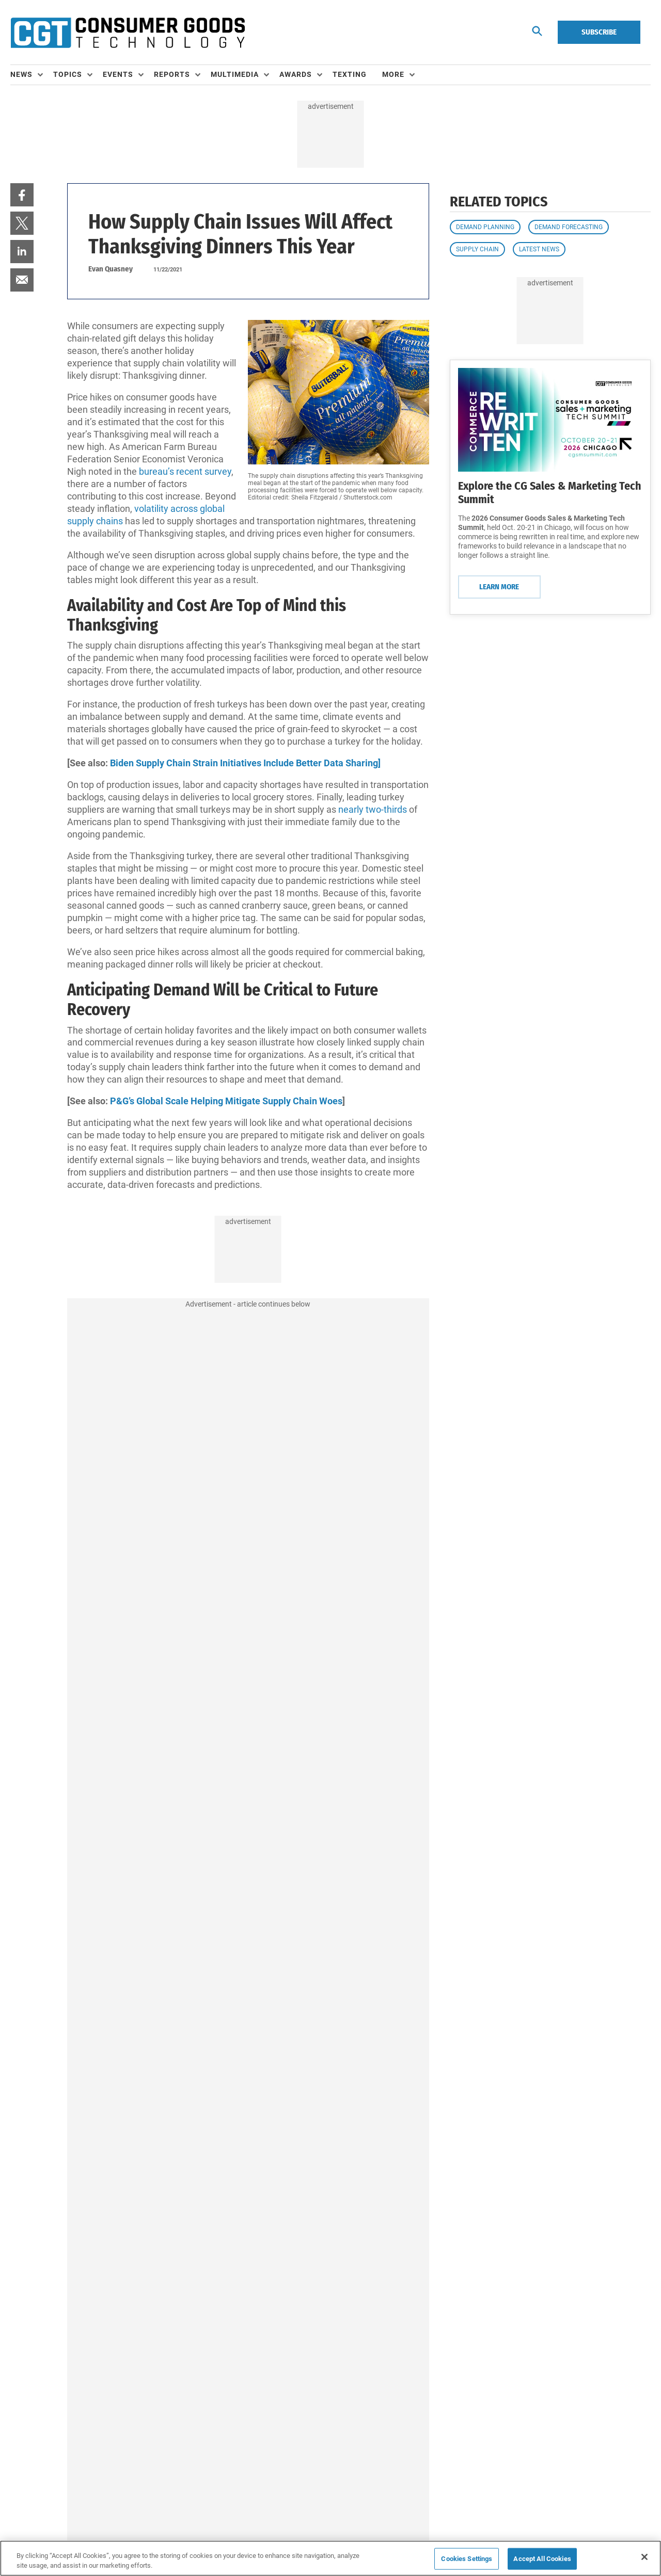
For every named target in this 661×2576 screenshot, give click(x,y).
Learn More (499, 586)
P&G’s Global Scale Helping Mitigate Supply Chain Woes (226, 1101)
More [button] (393, 74)
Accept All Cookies (542, 2559)
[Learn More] (550, 420)
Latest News (539, 249)
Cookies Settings (466, 2559)
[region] (330, 2558)
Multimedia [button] (235, 74)
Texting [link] (350, 74)
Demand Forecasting (568, 227)
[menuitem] (31, 75)
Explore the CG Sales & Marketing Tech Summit (549, 492)
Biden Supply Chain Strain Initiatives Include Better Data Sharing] (245, 763)
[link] (22, 194)
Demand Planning (485, 227)
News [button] (21, 74)
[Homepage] (127, 32)
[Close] (644, 2557)
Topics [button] (67, 74)
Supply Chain (477, 249)
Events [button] (118, 74)
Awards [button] (295, 74)
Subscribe (599, 32)
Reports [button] (172, 74)
